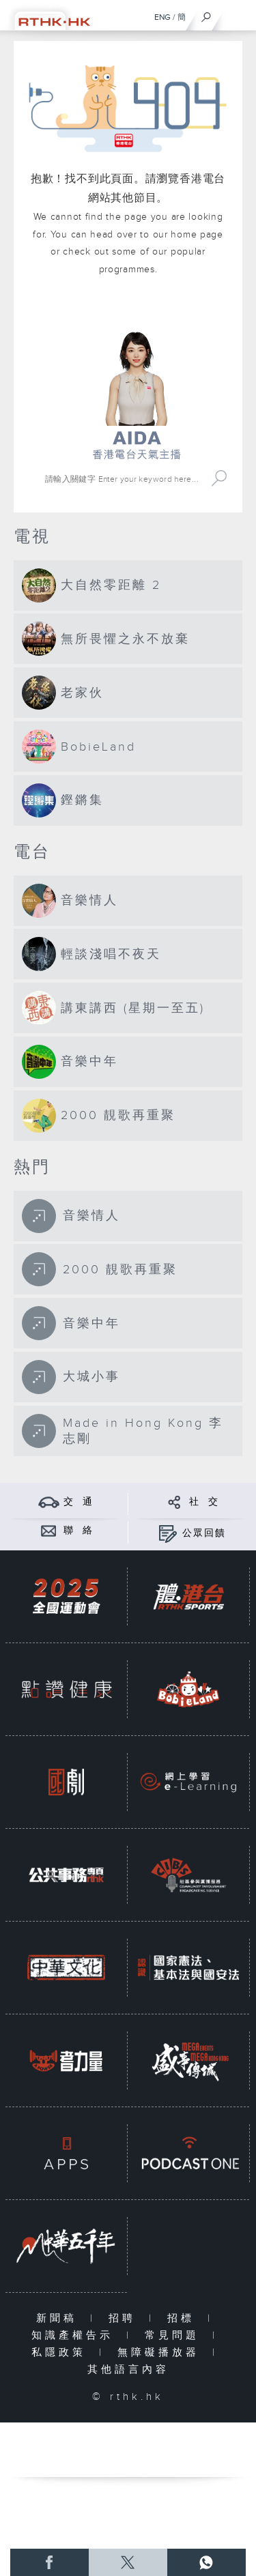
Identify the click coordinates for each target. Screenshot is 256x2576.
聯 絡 (78, 1530)
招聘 (125, 2318)
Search (219, 479)
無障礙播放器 (161, 2352)
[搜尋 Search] (123, 479)
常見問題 (175, 2335)
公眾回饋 (204, 1533)
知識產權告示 (75, 2335)
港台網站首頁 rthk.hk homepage (137, 311)
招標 (184, 2318)
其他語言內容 (128, 2369)
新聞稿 (59, 2318)
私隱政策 (61, 2352)
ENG (162, 17)
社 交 (204, 1501)
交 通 (78, 1501)
